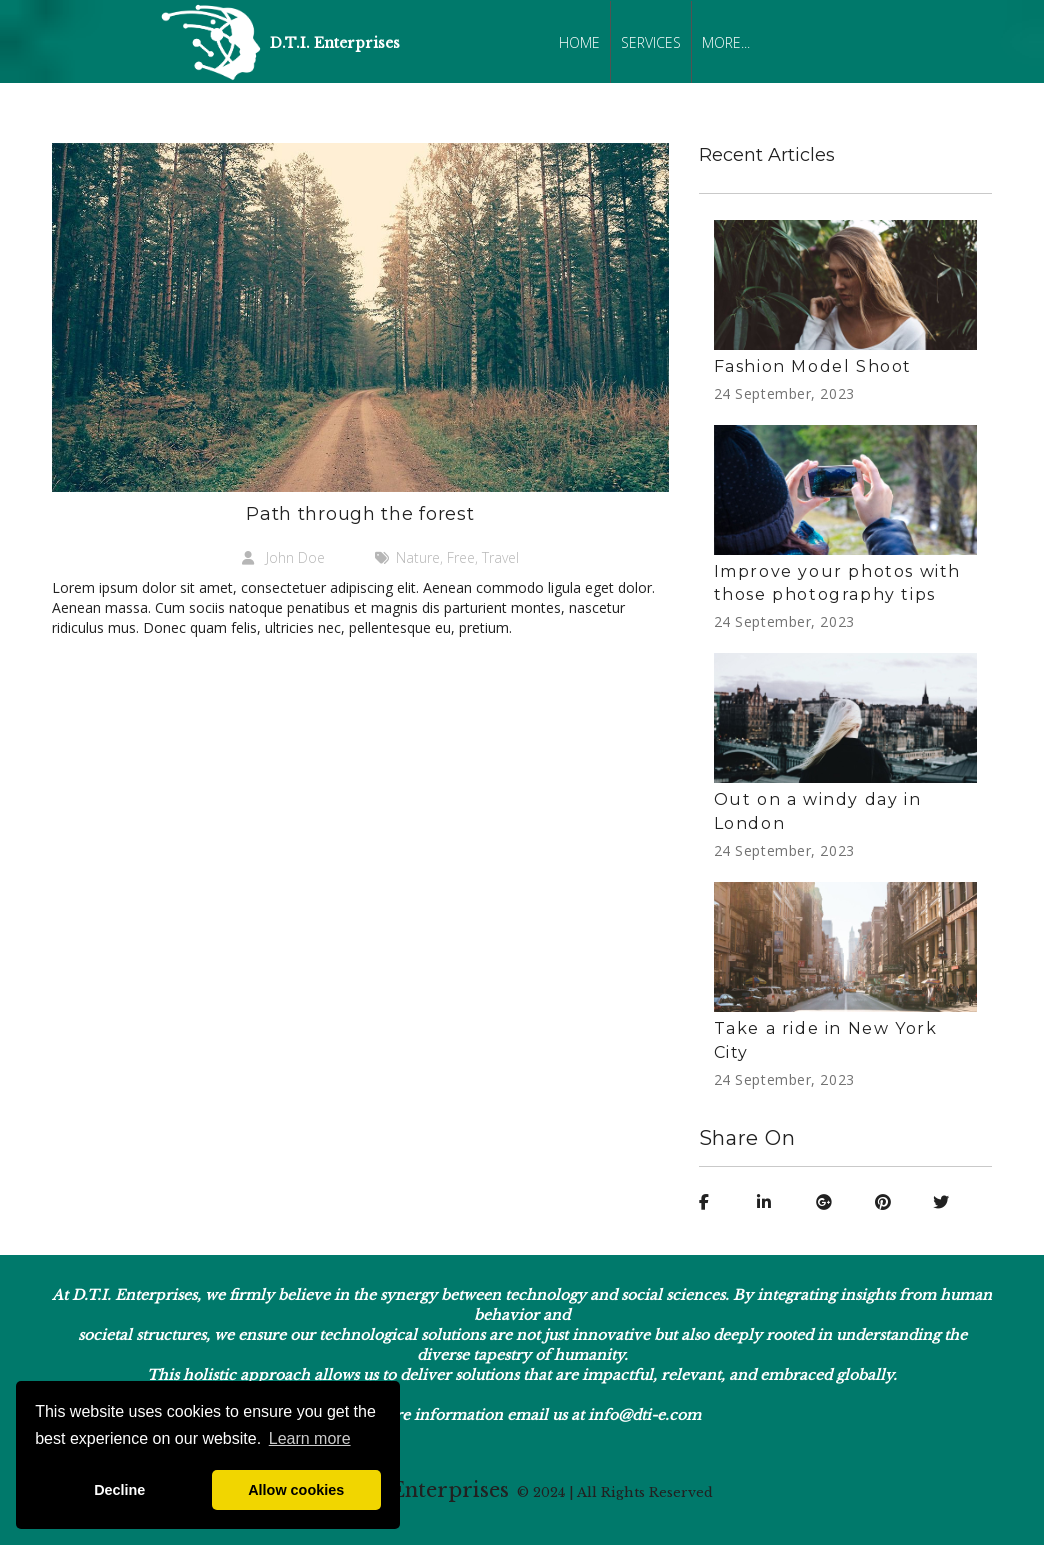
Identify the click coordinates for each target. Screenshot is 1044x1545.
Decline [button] (119, 1490)
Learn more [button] (310, 1438)
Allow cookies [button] (296, 1490)
